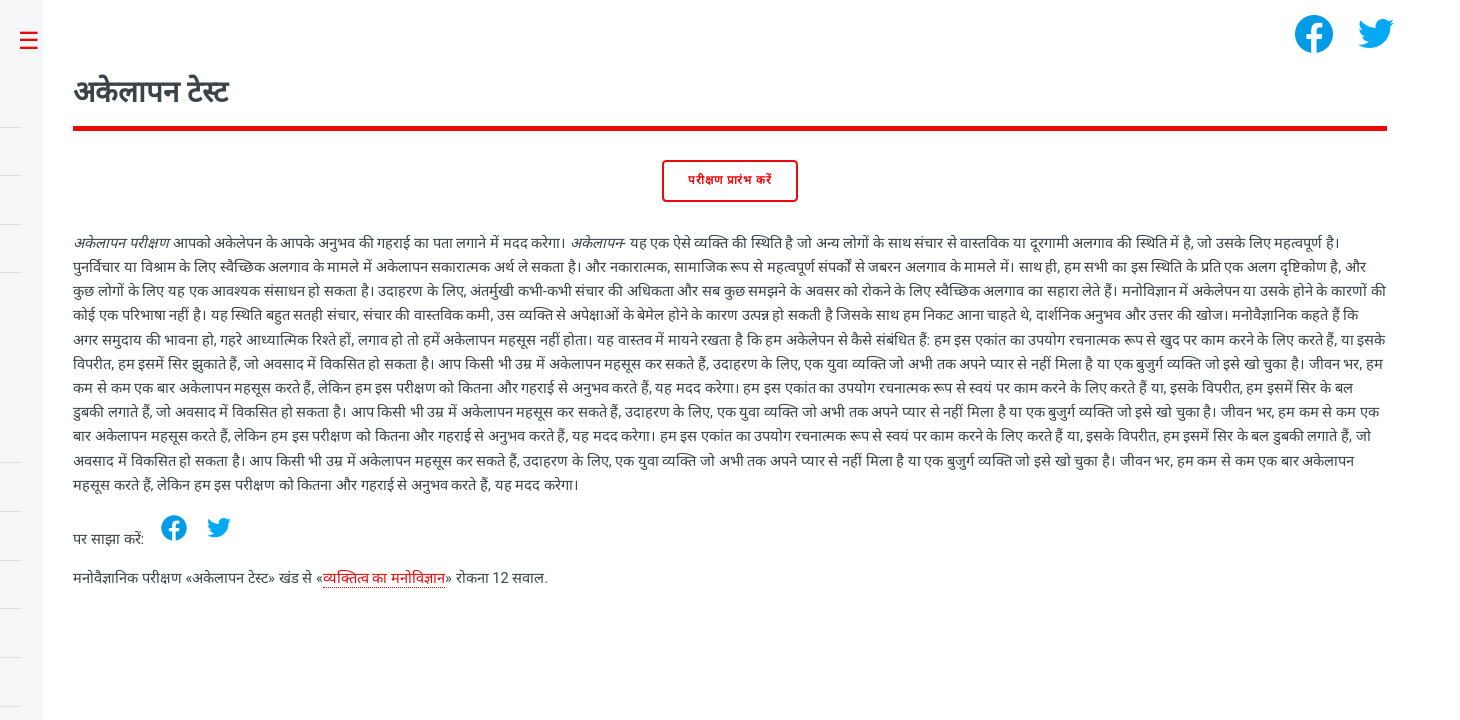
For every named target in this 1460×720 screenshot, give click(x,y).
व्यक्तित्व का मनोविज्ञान (384, 578)
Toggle (39, 41)
